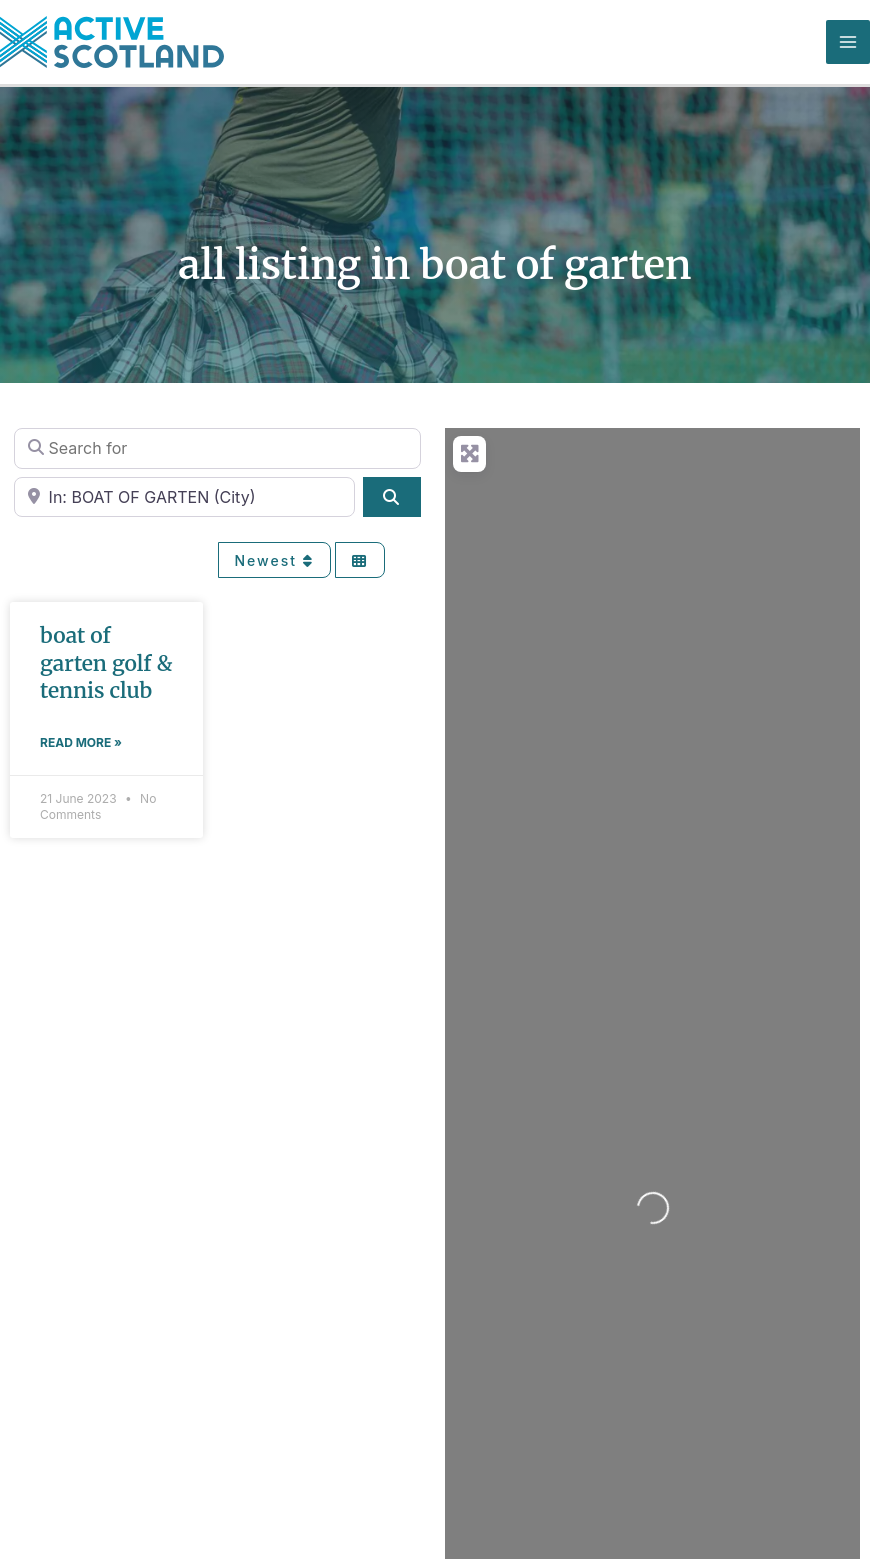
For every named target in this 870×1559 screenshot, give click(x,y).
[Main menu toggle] (848, 42)
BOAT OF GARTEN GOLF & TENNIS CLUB (106, 663)
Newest (274, 560)
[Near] (184, 497)
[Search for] (217, 448)
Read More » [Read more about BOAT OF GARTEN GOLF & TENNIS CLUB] (81, 742)
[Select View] (360, 560)
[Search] (392, 497)
